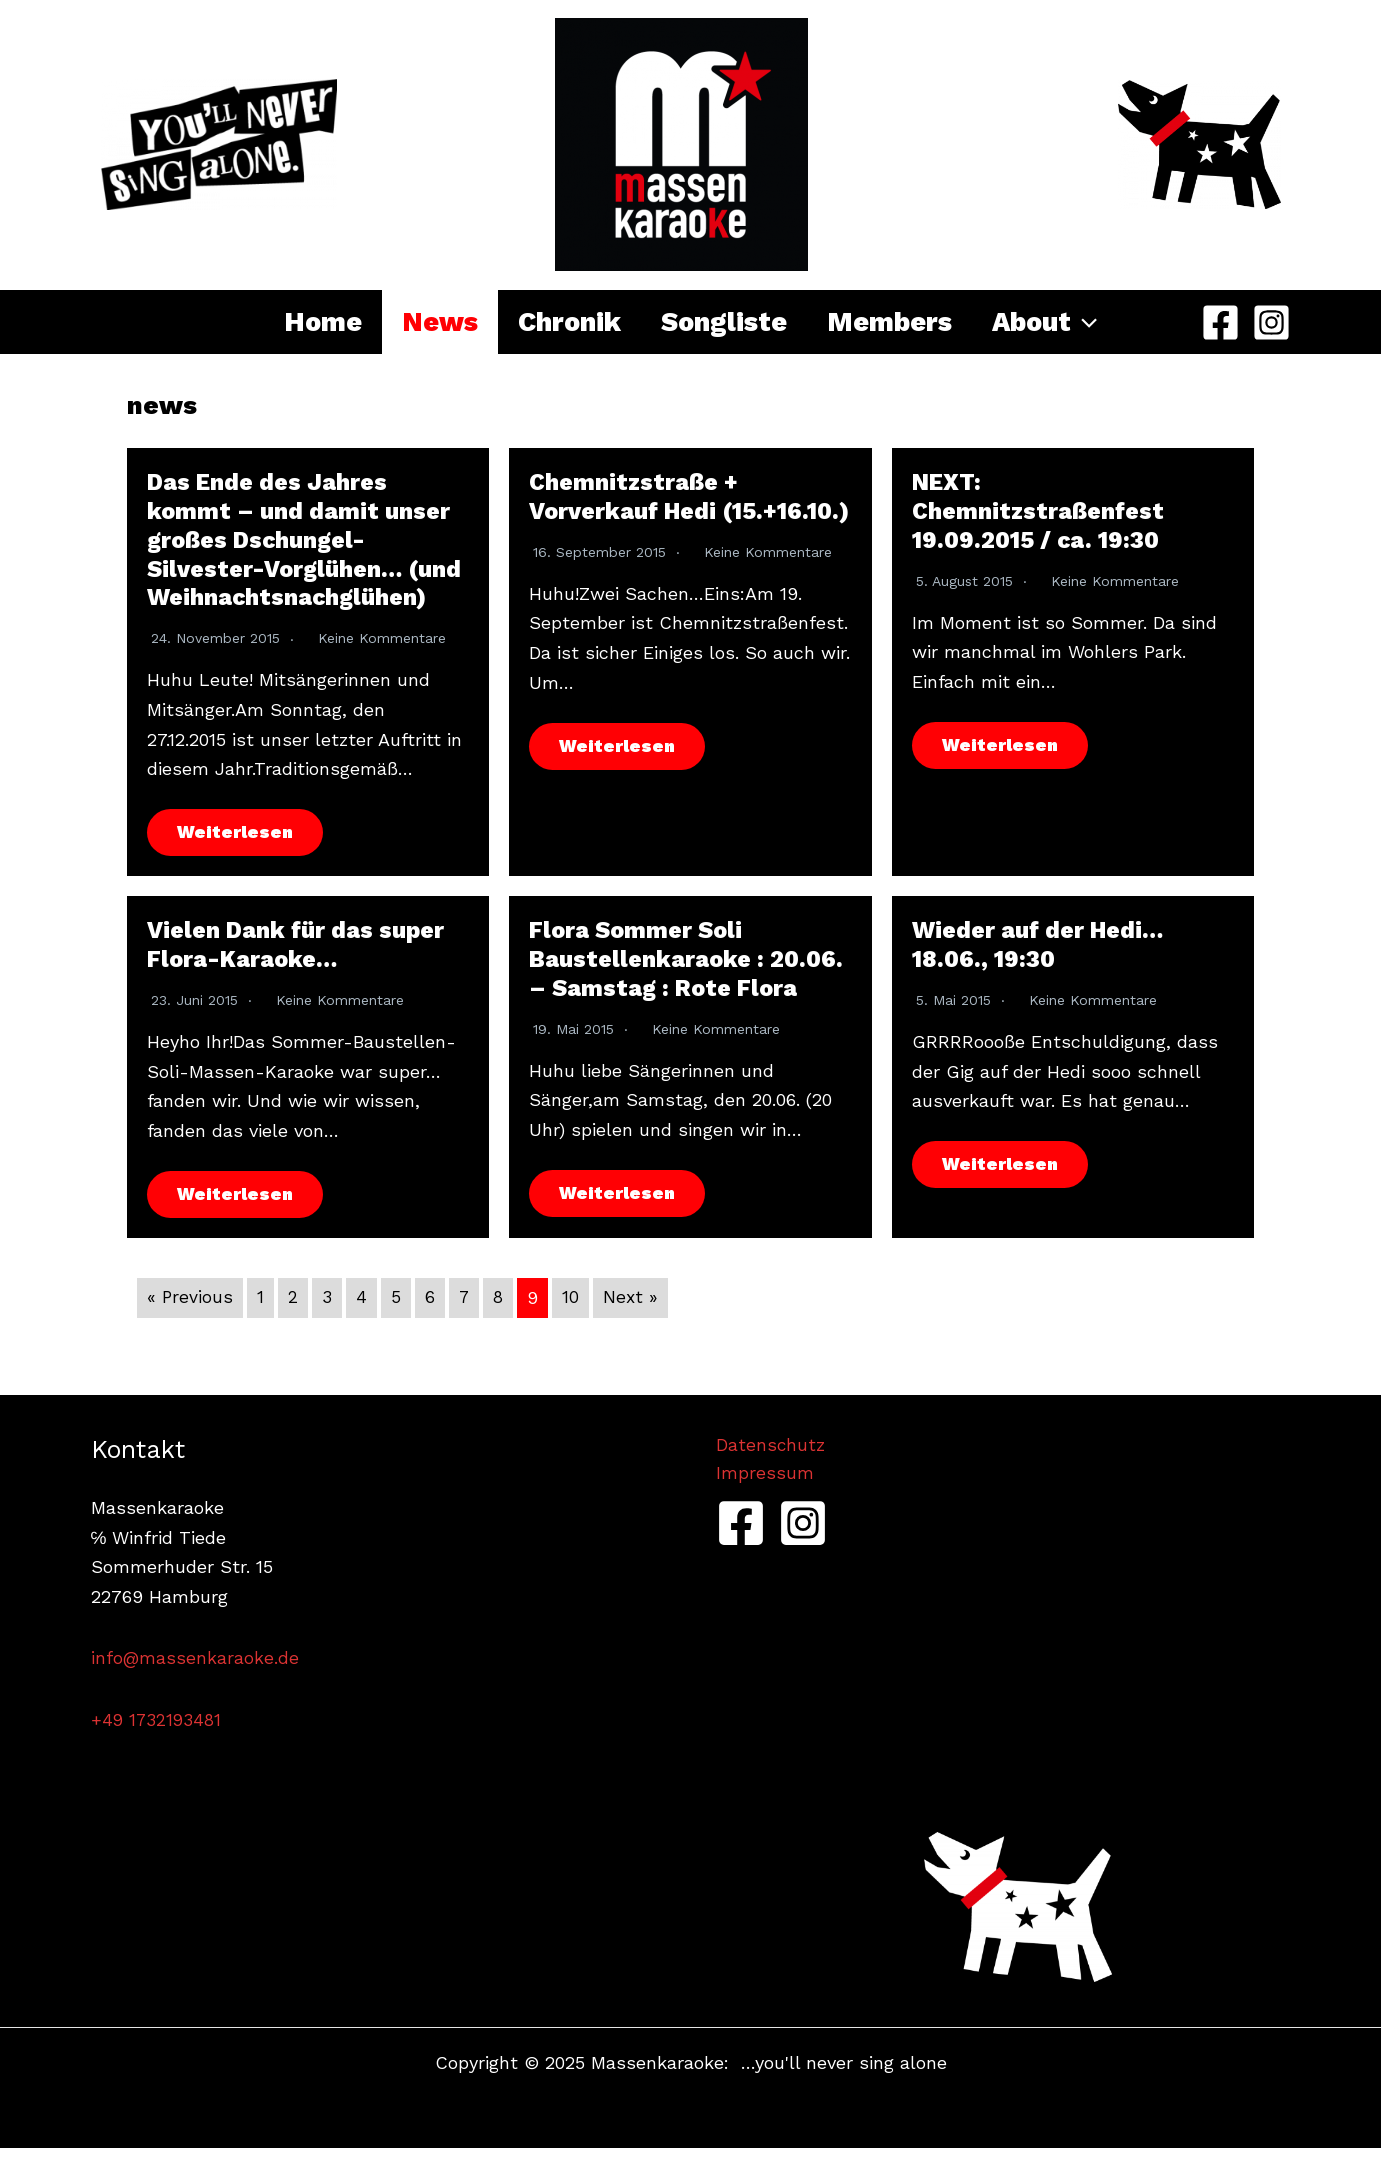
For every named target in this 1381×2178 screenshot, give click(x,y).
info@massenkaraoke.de (195, 1688)
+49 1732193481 (158, 1749)
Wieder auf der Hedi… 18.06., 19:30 (1041, 974)
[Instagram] (1271, 322)
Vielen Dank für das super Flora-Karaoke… (300, 974)
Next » (634, 1327)
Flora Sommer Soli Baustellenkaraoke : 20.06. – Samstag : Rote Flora (689, 989)
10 (573, 1327)
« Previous (190, 1327)
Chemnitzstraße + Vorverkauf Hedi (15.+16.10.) (635, 511)
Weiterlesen (235, 861)
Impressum (765, 1504)
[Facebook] (1220, 322)
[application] (1119, 322)
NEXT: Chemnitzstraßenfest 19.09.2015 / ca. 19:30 (1041, 511)
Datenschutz (771, 1475)
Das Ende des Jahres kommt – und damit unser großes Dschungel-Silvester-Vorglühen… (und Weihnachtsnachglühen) (301, 554)
